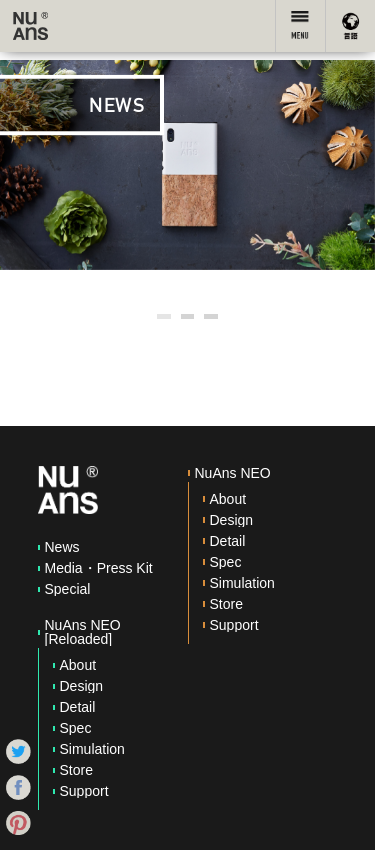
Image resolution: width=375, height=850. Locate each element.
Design (82, 686)
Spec (76, 728)
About (78, 665)
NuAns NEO (233, 473)
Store (76, 770)
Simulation (92, 749)
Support (84, 791)
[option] (187, 165)
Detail (78, 707)
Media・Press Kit (99, 568)
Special (68, 589)
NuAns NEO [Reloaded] (83, 632)
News (62, 547)
